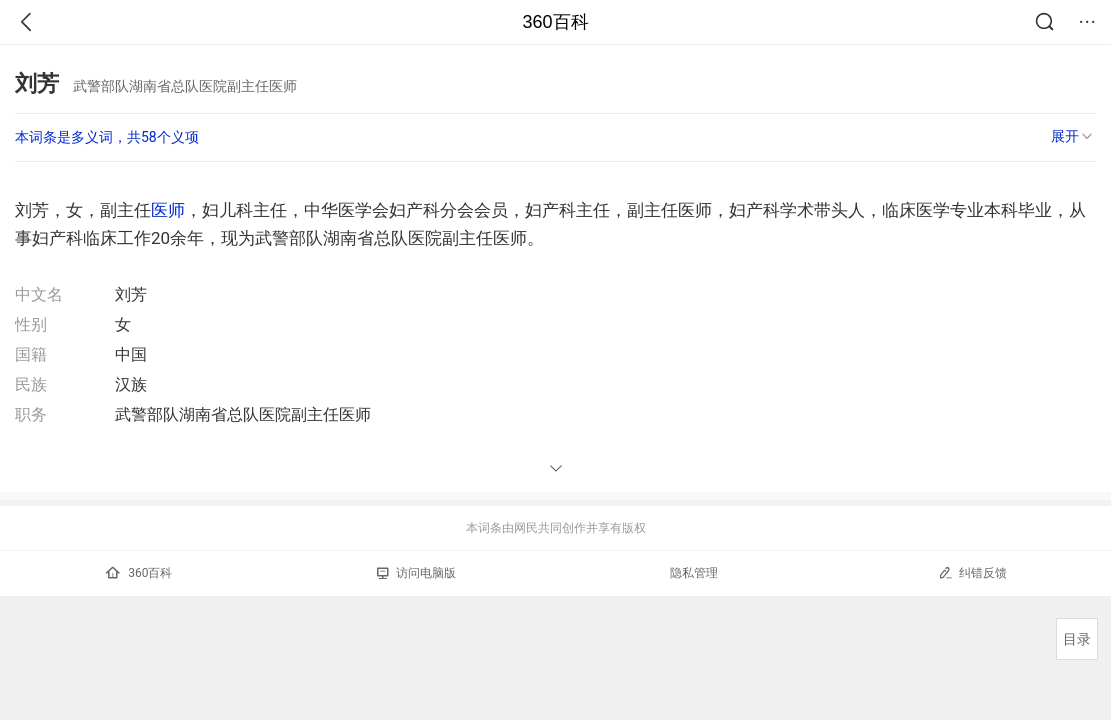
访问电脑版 (416, 573)
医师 (168, 210)
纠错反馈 (972, 572)
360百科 (555, 22)
